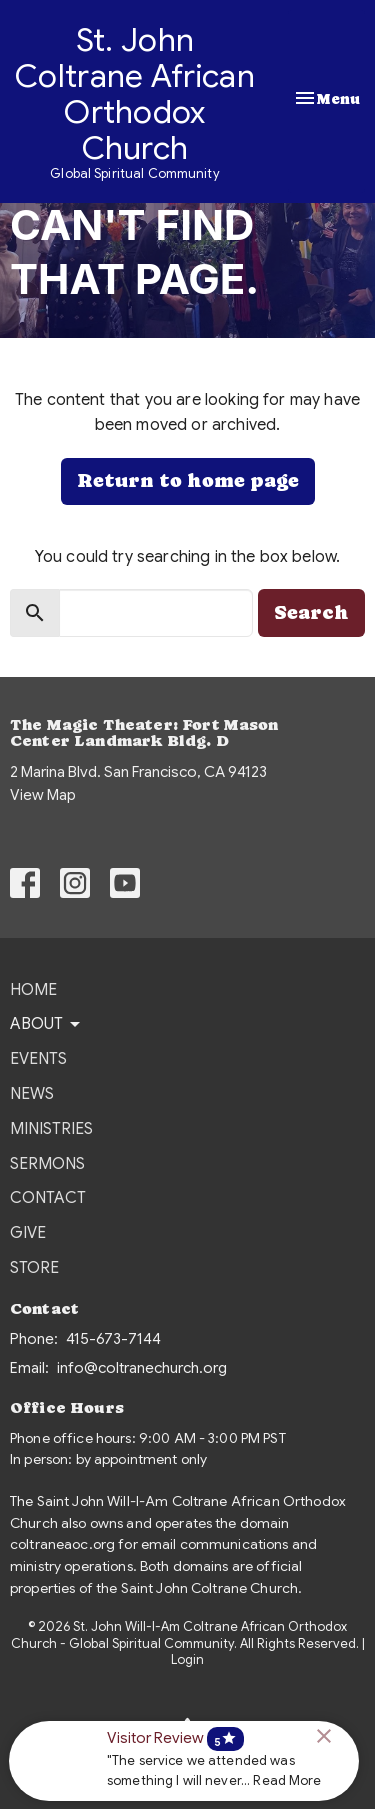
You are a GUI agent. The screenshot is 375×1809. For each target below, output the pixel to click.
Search (311, 612)
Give (28, 1233)
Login (187, 1660)
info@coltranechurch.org (142, 1368)
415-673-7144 (113, 1339)
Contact (48, 1198)
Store (34, 1268)
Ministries (51, 1129)
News (32, 1094)
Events (38, 1059)
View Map (43, 795)
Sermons (47, 1164)
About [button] (46, 1024)
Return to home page (188, 480)
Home (33, 990)
